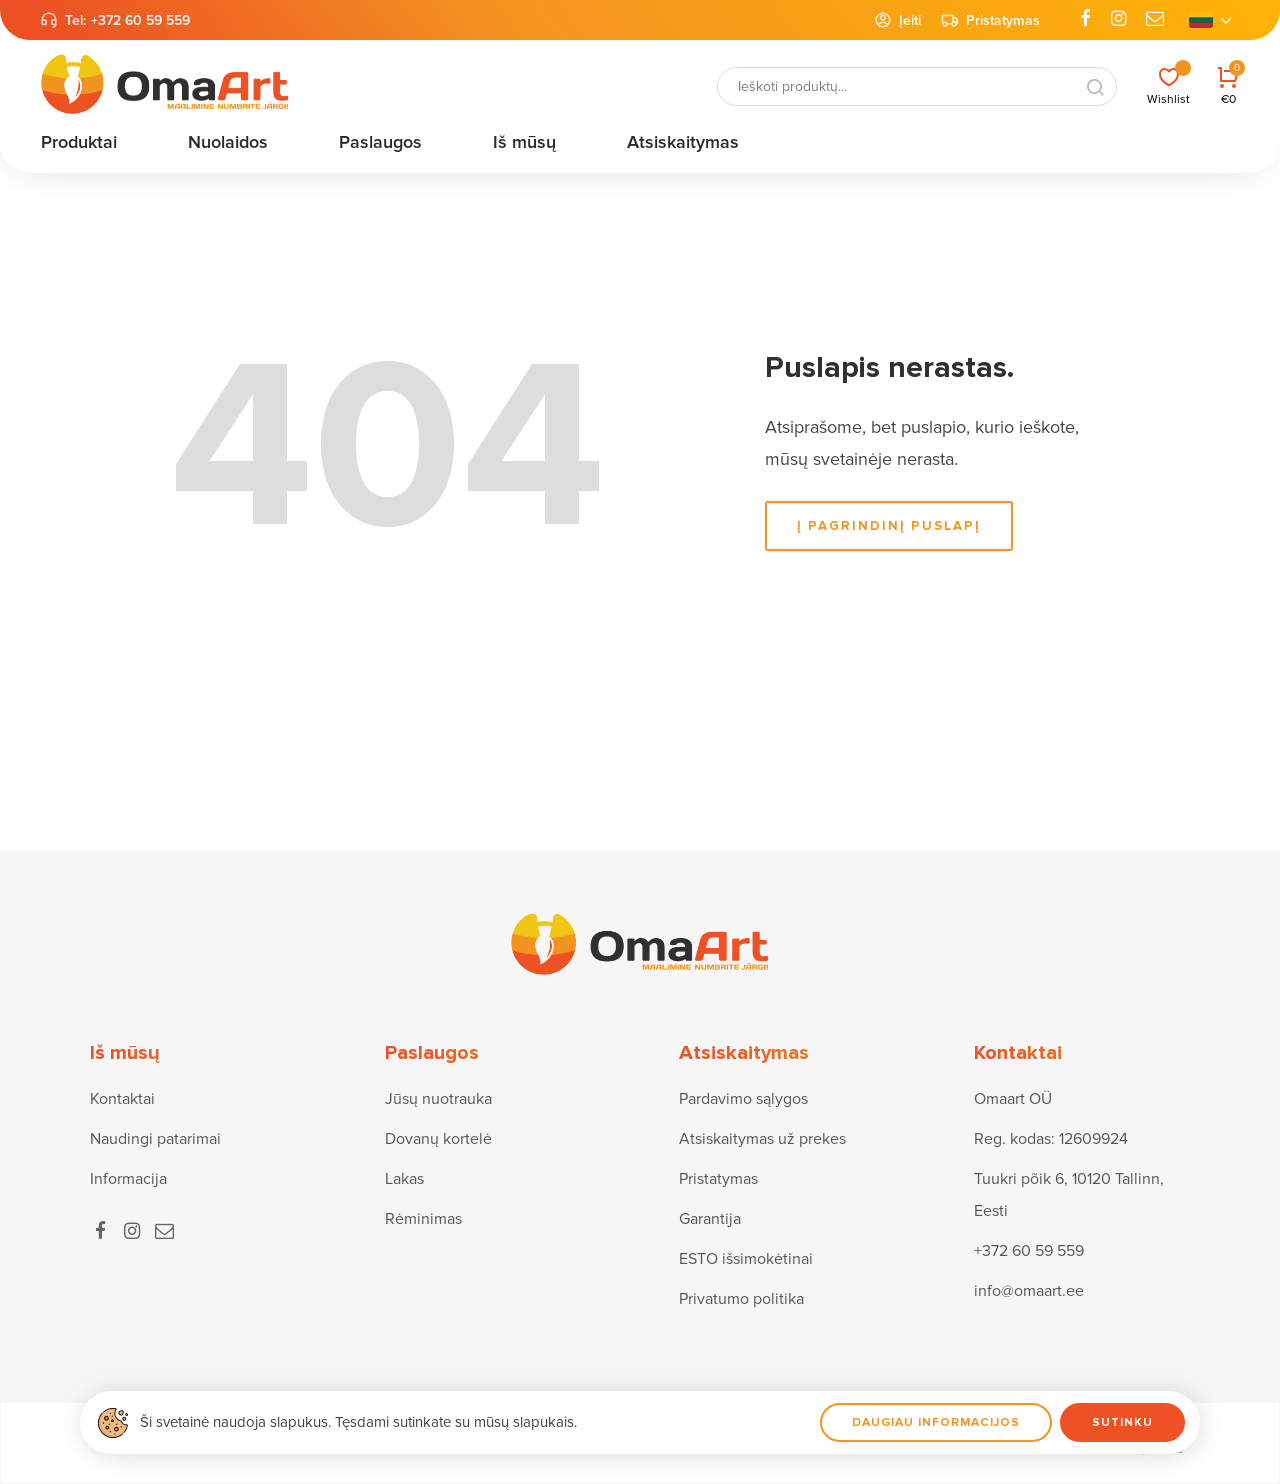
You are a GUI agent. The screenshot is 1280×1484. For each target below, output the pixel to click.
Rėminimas (423, 1219)
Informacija (128, 1179)
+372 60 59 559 (140, 20)
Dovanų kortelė (438, 1139)
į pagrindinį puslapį (889, 526)
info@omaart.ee (1029, 1291)
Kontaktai (122, 1099)
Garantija (710, 1219)
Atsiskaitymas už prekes (762, 1139)
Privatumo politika (741, 1299)
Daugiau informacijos (936, 1422)
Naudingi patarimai (155, 1139)
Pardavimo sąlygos (743, 1099)
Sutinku (1122, 1422)
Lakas (404, 1179)
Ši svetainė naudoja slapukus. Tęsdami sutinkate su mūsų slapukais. (358, 1422)
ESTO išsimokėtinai (746, 1259)
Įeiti (897, 20)
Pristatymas (990, 20)
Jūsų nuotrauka (438, 1099)
